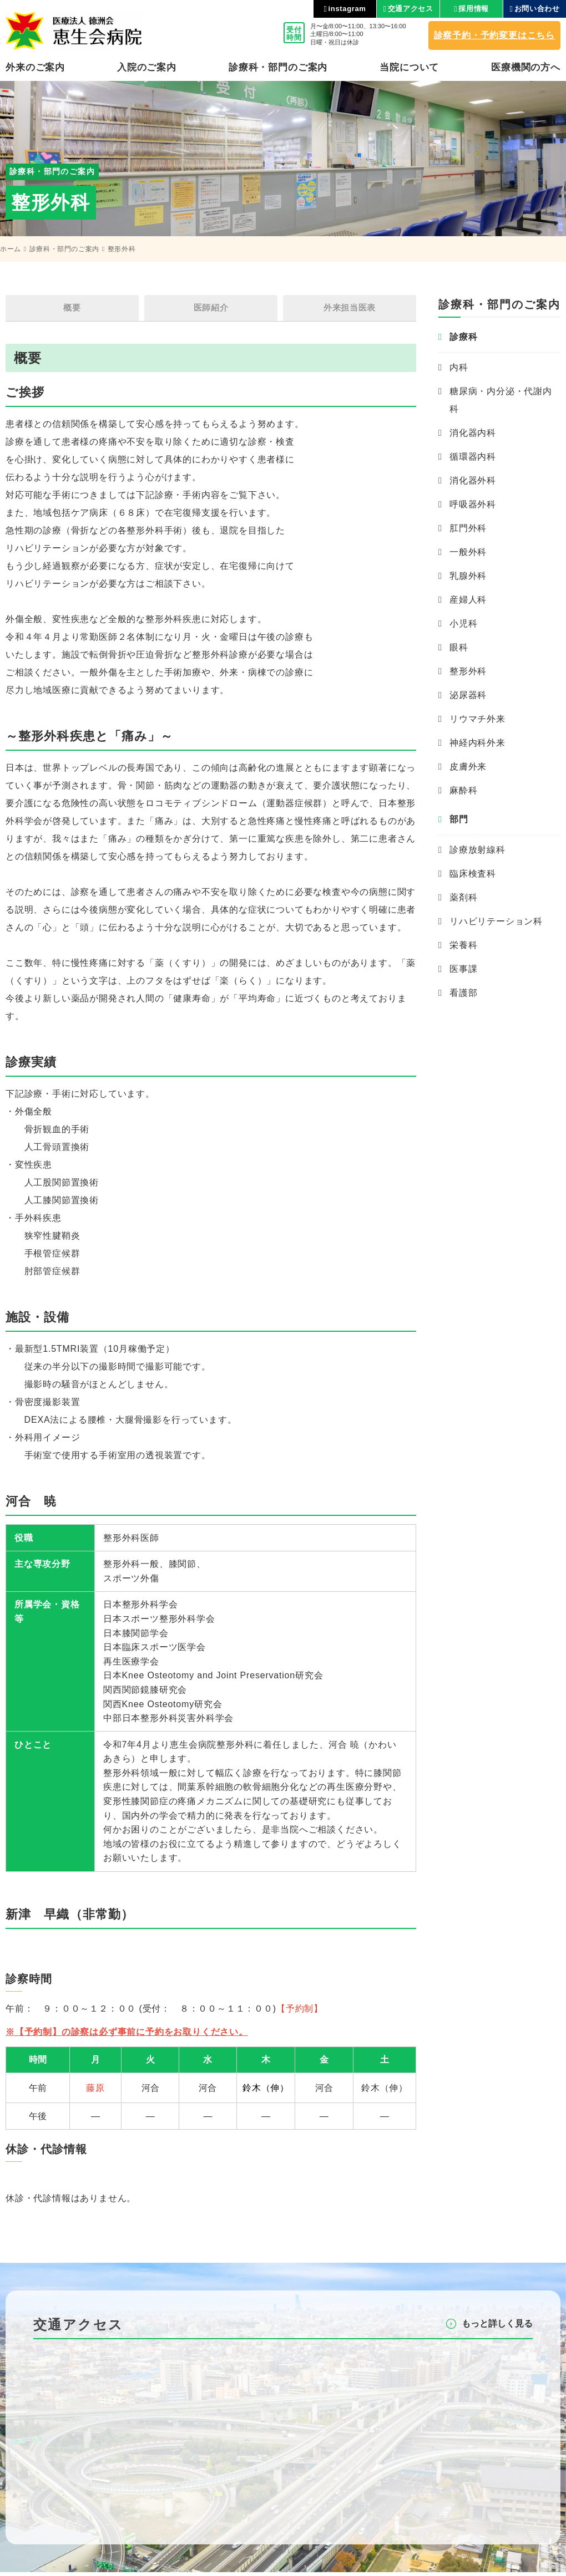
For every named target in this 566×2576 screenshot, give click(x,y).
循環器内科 (472, 456)
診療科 (463, 337)
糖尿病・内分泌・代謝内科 (500, 400)
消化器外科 (472, 480)
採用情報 (473, 8)
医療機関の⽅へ (525, 67)
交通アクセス (410, 8)
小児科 (463, 623)
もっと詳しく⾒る (497, 2327)
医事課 (463, 969)
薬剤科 (463, 897)
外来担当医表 (349, 309)
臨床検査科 (472, 873)
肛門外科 (468, 528)
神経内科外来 (477, 742)
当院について (409, 67)
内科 (458, 367)
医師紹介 (211, 309)
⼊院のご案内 (146, 67)
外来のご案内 (35, 67)
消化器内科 (472, 432)
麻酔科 (463, 790)
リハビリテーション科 (496, 921)
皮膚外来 (468, 766)
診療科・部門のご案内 (64, 249)
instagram (347, 8)
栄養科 (463, 945)
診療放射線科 (477, 849)
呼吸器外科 (472, 504)
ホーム (10, 249)
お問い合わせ (537, 8)
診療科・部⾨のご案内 (278, 67)
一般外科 (468, 552)
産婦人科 (468, 599)
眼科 (458, 647)
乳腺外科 (468, 576)
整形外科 (468, 671)
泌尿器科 (468, 695)
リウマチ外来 (477, 719)
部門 (458, 819)
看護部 (463, 992)
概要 (72, 309)
